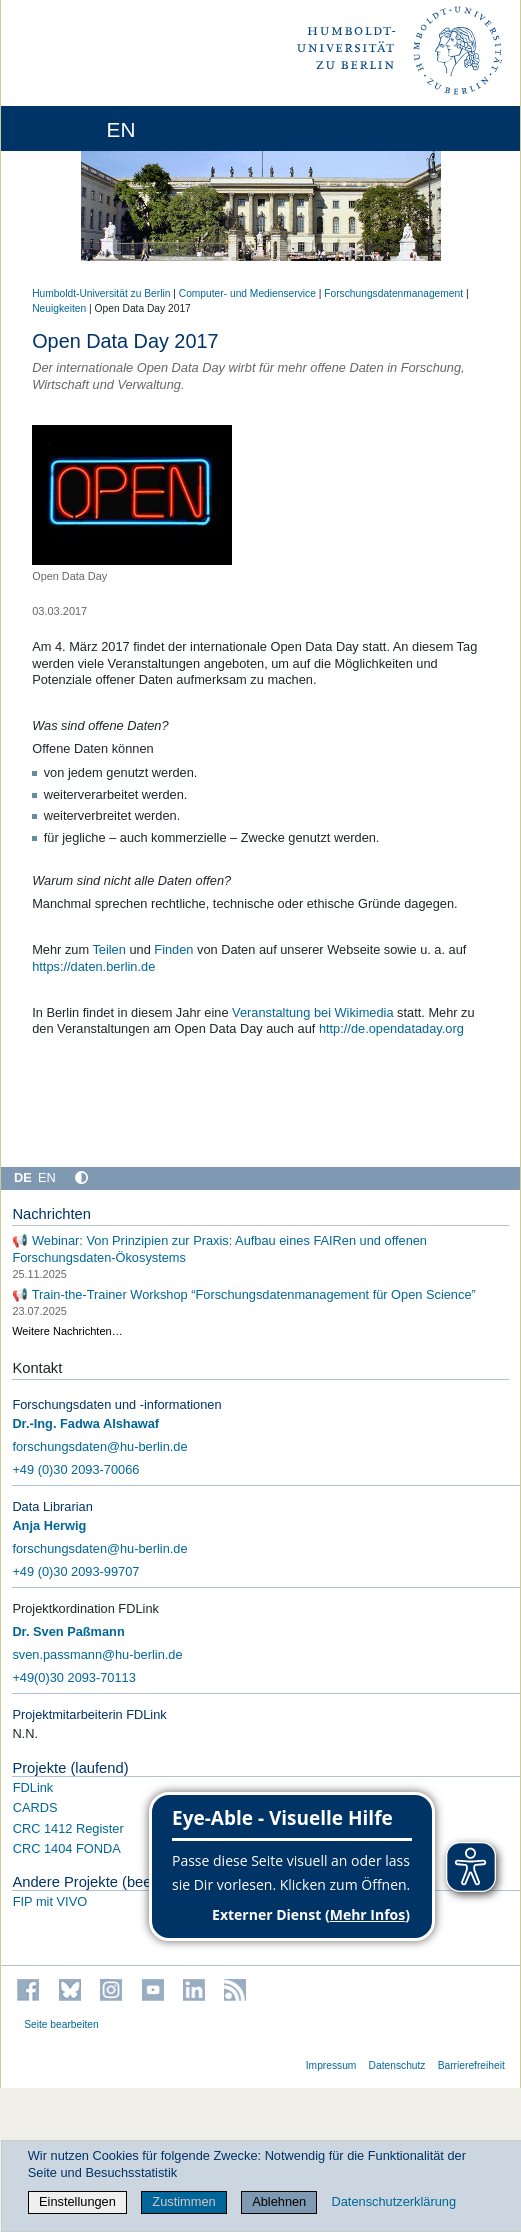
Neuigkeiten (59, 308)
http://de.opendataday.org (391, 1028)
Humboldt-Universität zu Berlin (101, 293)
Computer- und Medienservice (247, 293)
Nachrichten (51, 1214)
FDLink (33, 1787)
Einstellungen (77, 2201)
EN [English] (47, 1177)
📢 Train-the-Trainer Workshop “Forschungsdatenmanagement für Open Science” (243, 1293)
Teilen (108, 949)
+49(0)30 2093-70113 (73, 1677)
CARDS (35, 1807)
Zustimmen (183, 2201)
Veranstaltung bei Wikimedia (312, 1012)
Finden (173, 949)
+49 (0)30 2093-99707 (75, 1571)
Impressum (331, 2065)
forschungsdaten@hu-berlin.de (99, 1446)
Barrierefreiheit (471, 2065)
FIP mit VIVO (50, 1901)
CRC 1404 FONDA (67, 1848)
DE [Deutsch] (23, 1177)
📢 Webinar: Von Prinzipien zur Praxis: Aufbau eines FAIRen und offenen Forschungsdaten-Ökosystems (219, 1249)
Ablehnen (279, 2201)
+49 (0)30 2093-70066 (75, 1469)
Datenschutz (397, 2065)
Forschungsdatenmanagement (393, 293)
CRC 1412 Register (68, 1828)
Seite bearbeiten (61, 2024)
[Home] (72, 128)
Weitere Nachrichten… (67, 1331)
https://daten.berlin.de (93, 966)
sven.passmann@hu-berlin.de (97, 1654)
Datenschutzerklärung (394, 2201)
